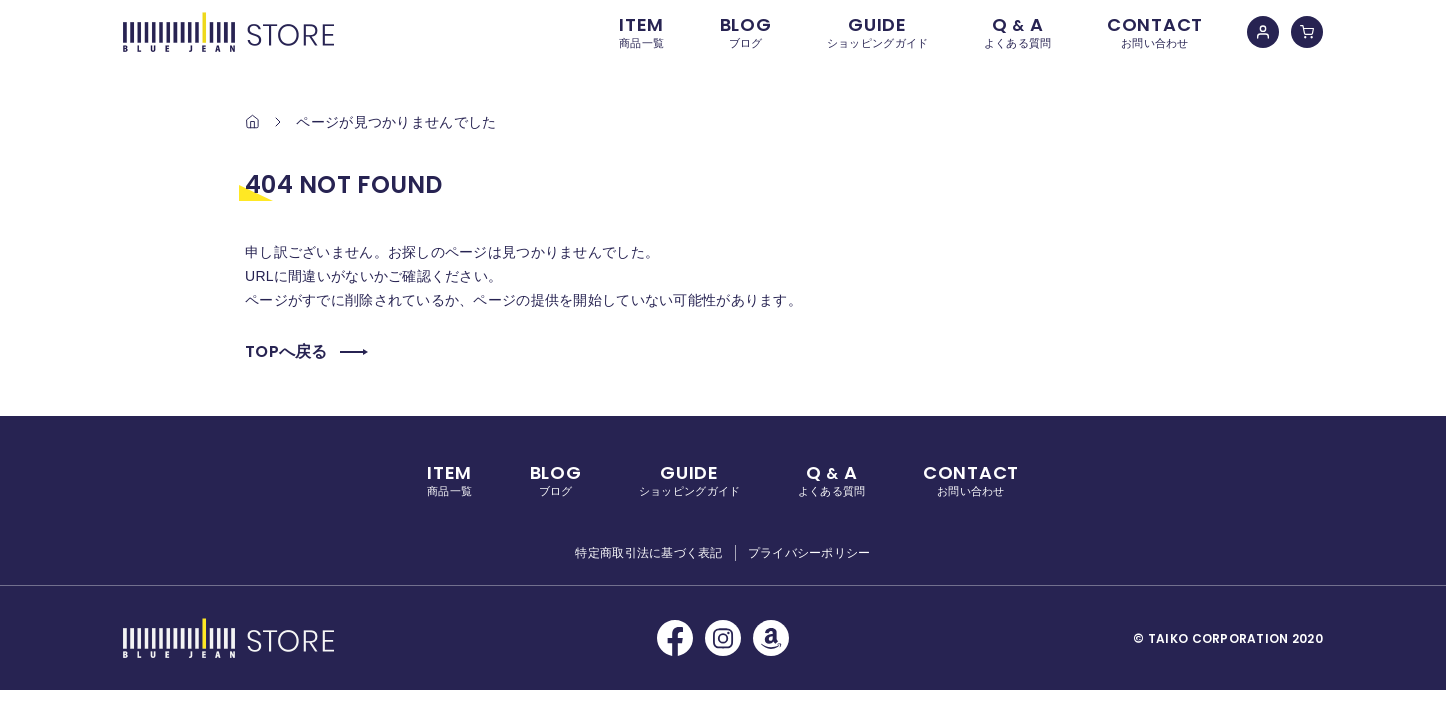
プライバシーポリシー (809, 553)
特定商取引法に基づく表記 (648, 553)
